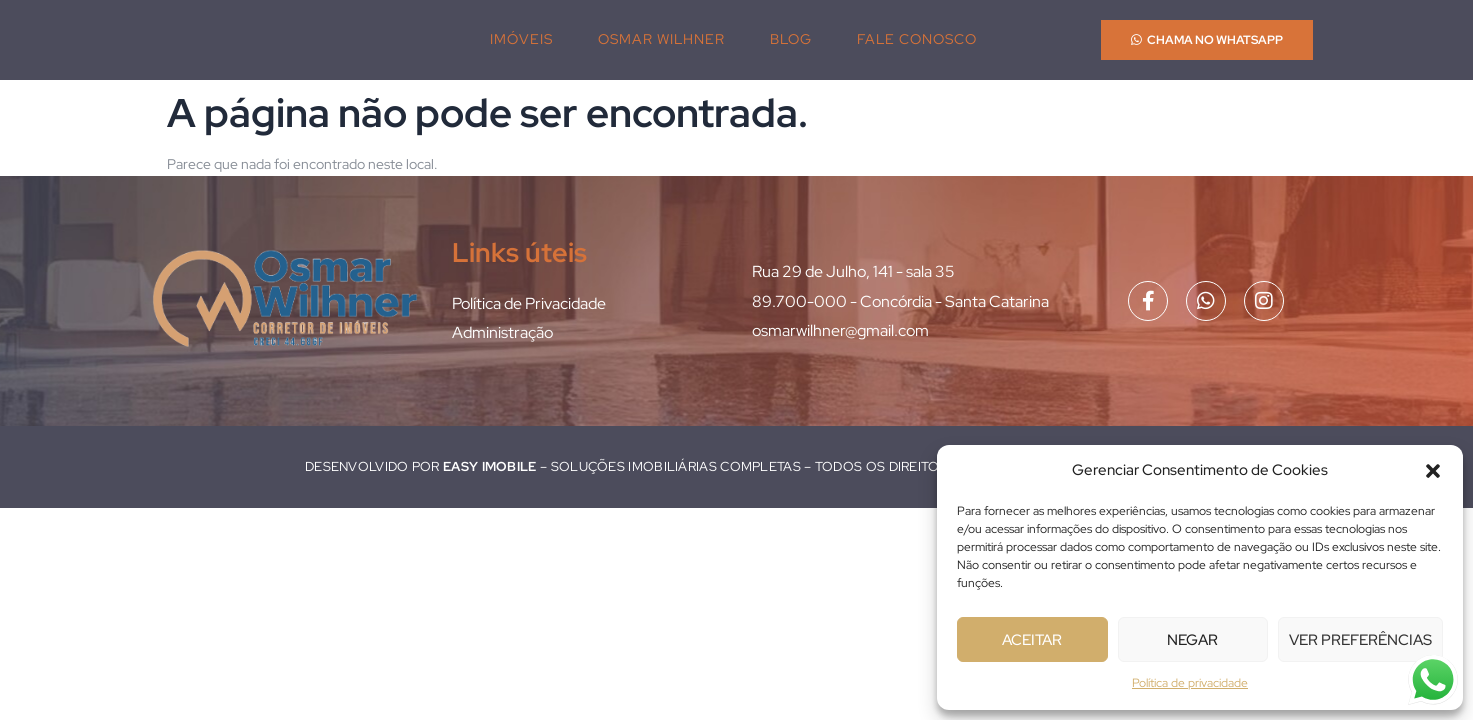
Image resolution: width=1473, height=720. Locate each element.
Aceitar (1032, 640)
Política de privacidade (1190, 683)
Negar (1192, 640)
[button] (1433, 471)
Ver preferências (1360, 640)
